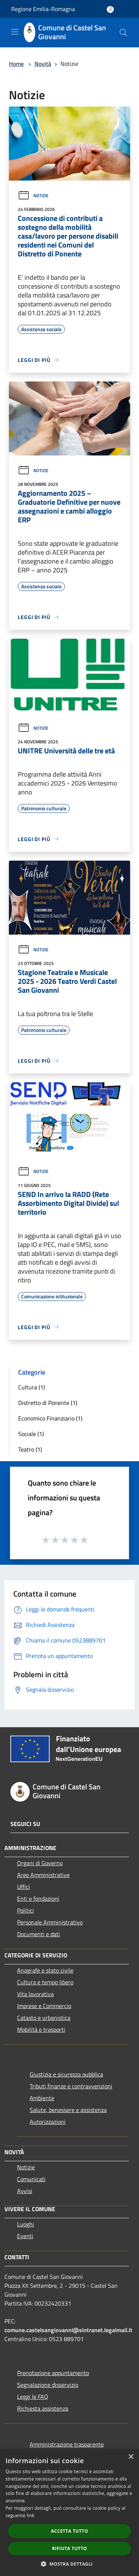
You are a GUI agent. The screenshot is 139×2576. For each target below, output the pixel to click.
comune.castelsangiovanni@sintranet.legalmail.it (68, 2330)
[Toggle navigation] (14, 31)
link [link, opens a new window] (30, 2515)
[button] (69, 2563)
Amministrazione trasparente (67, 2444)
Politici (25, 1910)
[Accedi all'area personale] (110, 9)
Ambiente (42, 2098)
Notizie (33, 195)
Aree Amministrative (43, 1874)
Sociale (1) (31, 1433)
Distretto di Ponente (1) (47, 1402)
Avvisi (24, 2190)
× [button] (130, 2457)
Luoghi (25, 2224)
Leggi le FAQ (32, 2396)
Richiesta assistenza (42, 2408)
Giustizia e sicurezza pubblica (66, 2074)
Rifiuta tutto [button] (69, 2548)
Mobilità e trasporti (41, 2029)
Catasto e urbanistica (43, 2017)
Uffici (23, 1886)
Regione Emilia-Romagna (43, 8)
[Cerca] (123, 32)
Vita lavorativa (35, 1994)
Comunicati (31, 2179)
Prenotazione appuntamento (53, 2372)
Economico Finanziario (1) (50, 1418)
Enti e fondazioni (38, 1898)
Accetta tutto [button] (69, 2531)
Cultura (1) (31, 1387)
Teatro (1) (30, 1449)
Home (16, 63)
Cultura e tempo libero (45, 1982)
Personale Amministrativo (50, 1922)
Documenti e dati (38, 1934)
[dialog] (69, 2512)
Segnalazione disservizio (47, 2384)
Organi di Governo (40, 1863)
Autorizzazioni (48, 2121)
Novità (42, 63)
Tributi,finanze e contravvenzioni (71, 2086)
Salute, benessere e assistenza (68, 2109)
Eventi (25, 2236)
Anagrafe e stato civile (45, 1970)
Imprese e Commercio (44, 2005)
